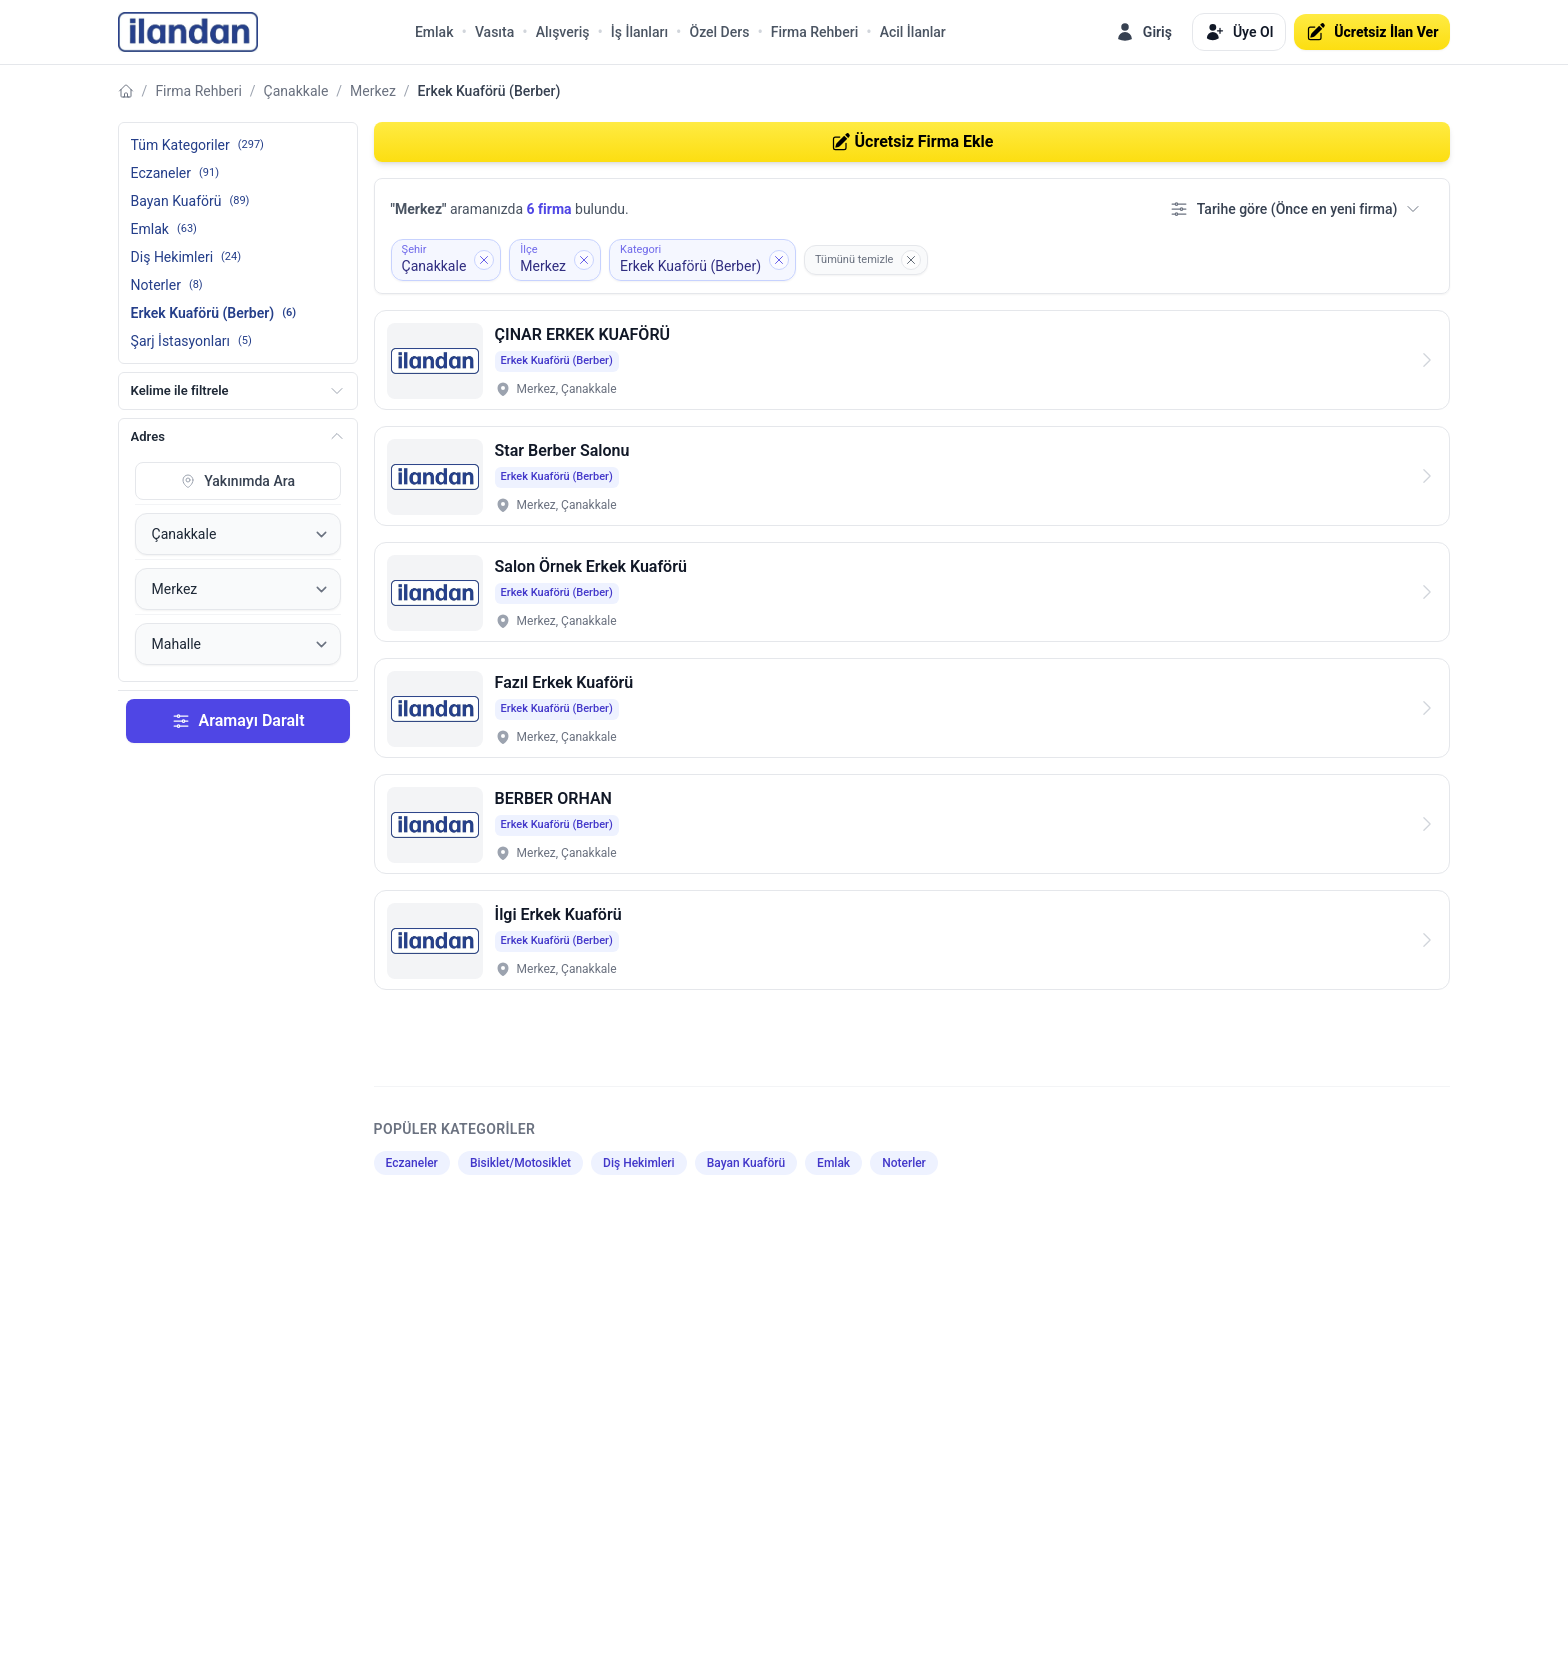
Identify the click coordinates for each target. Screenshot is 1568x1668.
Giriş (1143, 32)
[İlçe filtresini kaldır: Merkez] (555, 260)
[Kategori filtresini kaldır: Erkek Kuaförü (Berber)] (702, 260)
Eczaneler (412, 1163)
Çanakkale (296, 91)
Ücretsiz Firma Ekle (912, 142)
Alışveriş (563, 32)
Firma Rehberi (814, 32)
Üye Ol (1239, 32)
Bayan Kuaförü (746, 1163)
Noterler (904, 1163)
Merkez (373, 91)
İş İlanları (639, 32)
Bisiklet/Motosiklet (520, 1163)
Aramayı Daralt (238, 721)
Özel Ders (719, 32)
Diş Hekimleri (639, 1163)
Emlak (434, 32)
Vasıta (494, 32)
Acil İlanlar (913, 32)
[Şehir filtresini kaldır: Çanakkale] (446, 260)
